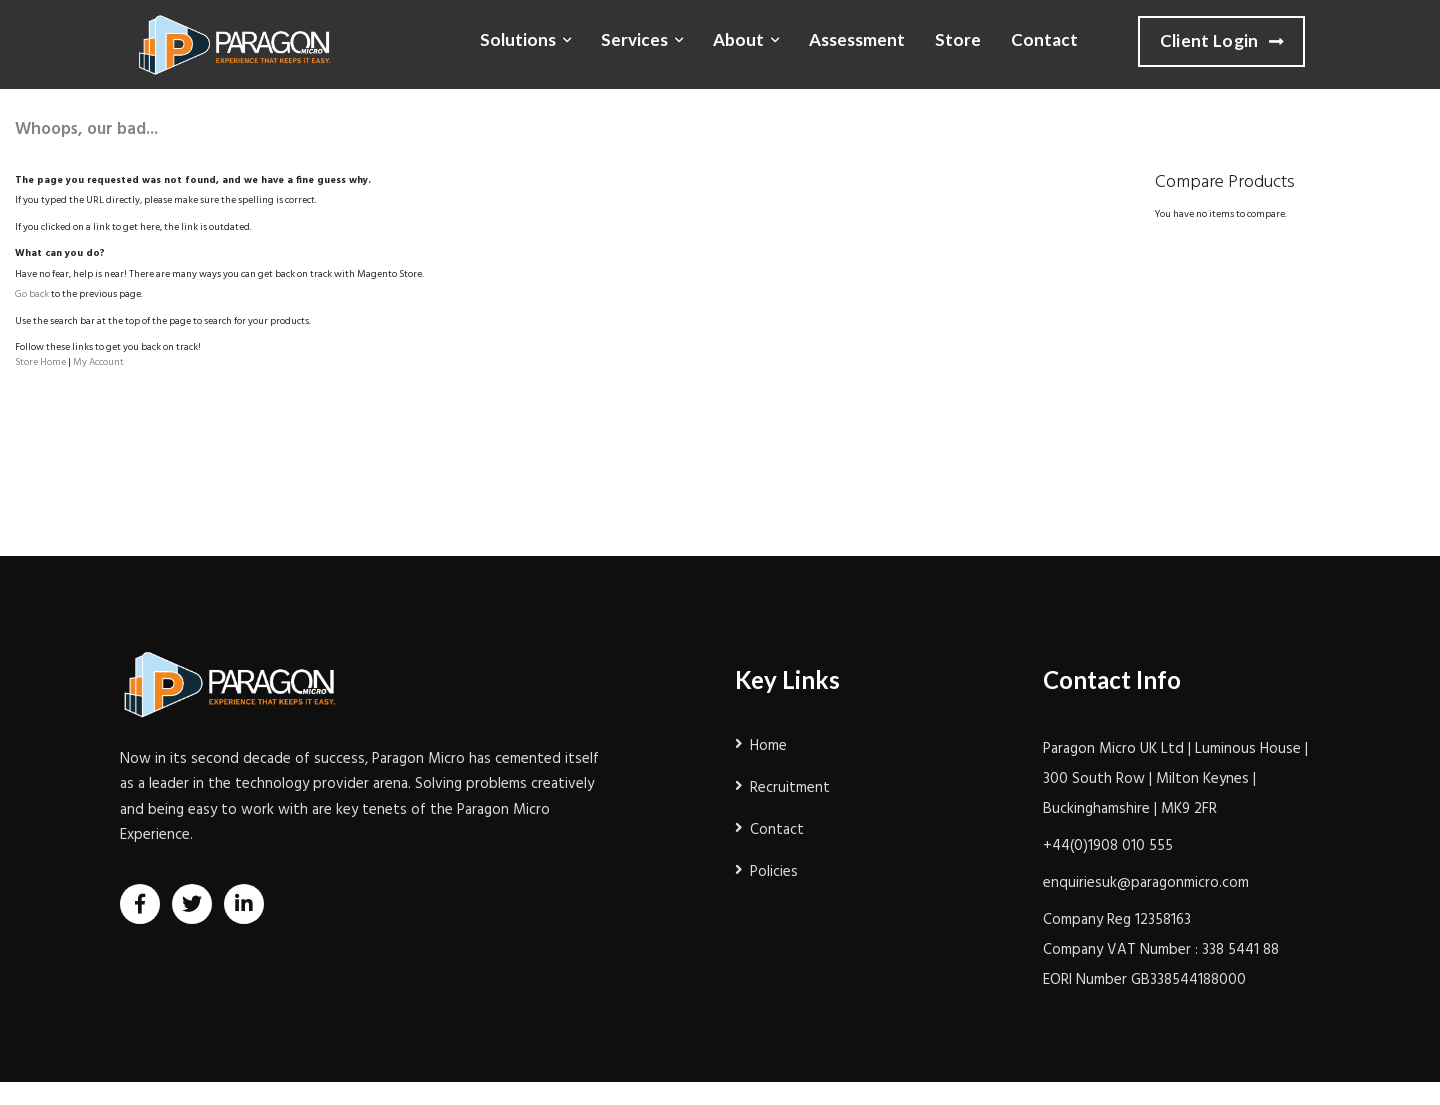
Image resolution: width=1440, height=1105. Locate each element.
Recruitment (790, 788)
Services (634, 39)
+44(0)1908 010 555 (1108, 846)
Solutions (518, 39)
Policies (774, 872)
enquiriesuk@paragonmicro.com (1146, 883)
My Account (98, 362)
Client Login (1221, 42)
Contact (1044, 39)
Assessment (857, 39)
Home (768, 746)
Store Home (40, 362)
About (738, 39)
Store (958, 39)
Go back (32, 294)
